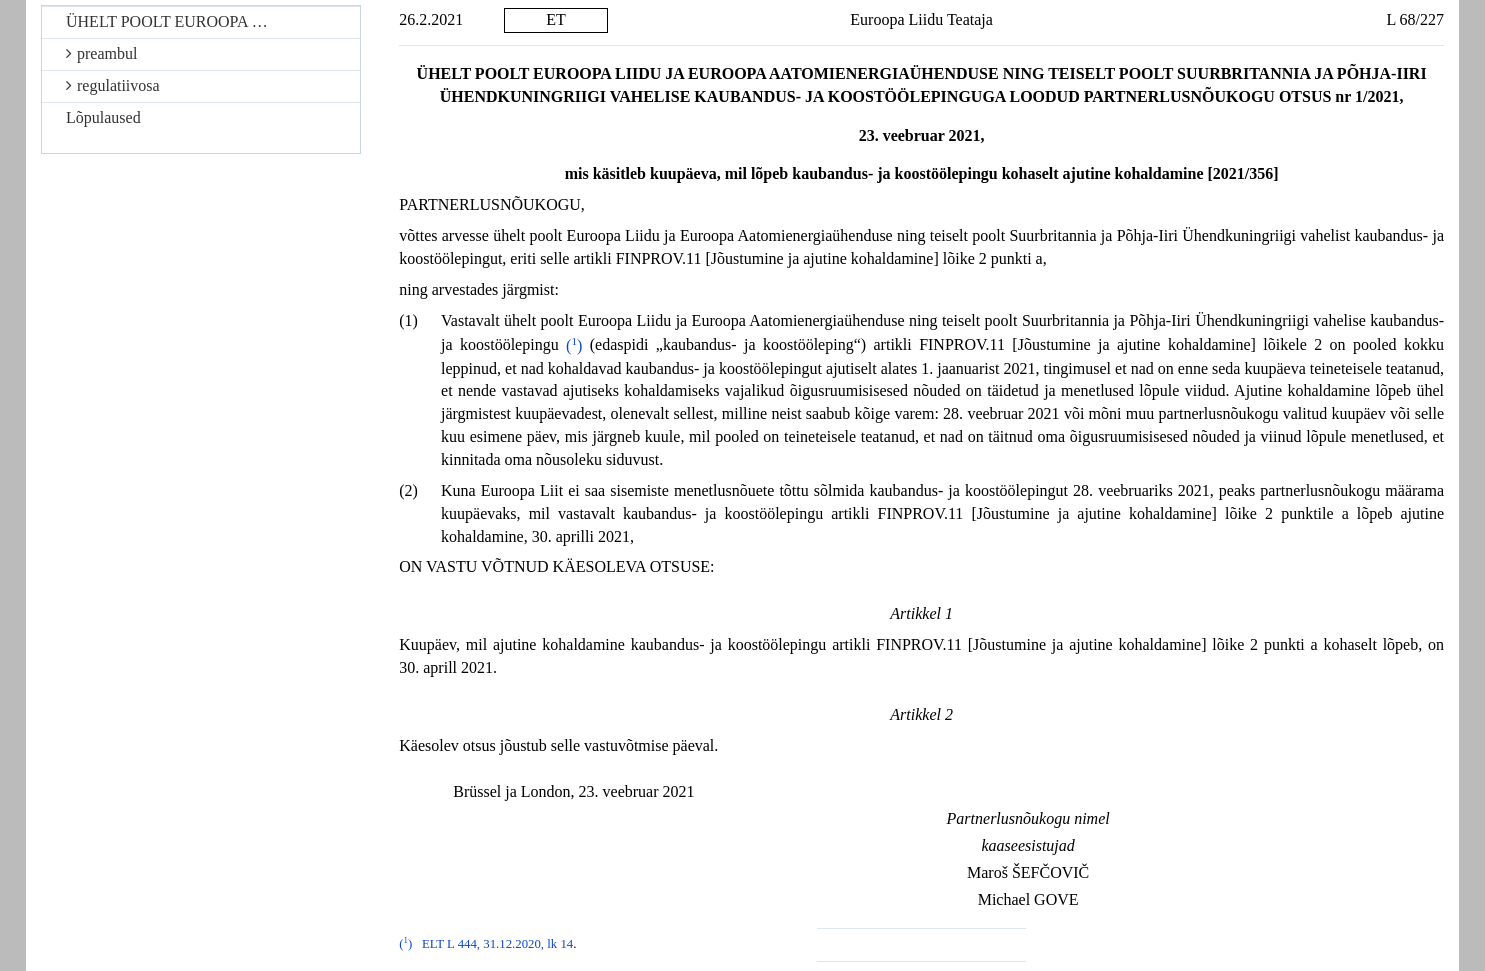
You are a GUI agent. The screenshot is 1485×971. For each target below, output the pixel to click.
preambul (101, 53)
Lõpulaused (103, 117)
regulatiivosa (113, 85)
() (574, 345)
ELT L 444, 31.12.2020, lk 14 (497, 944)
